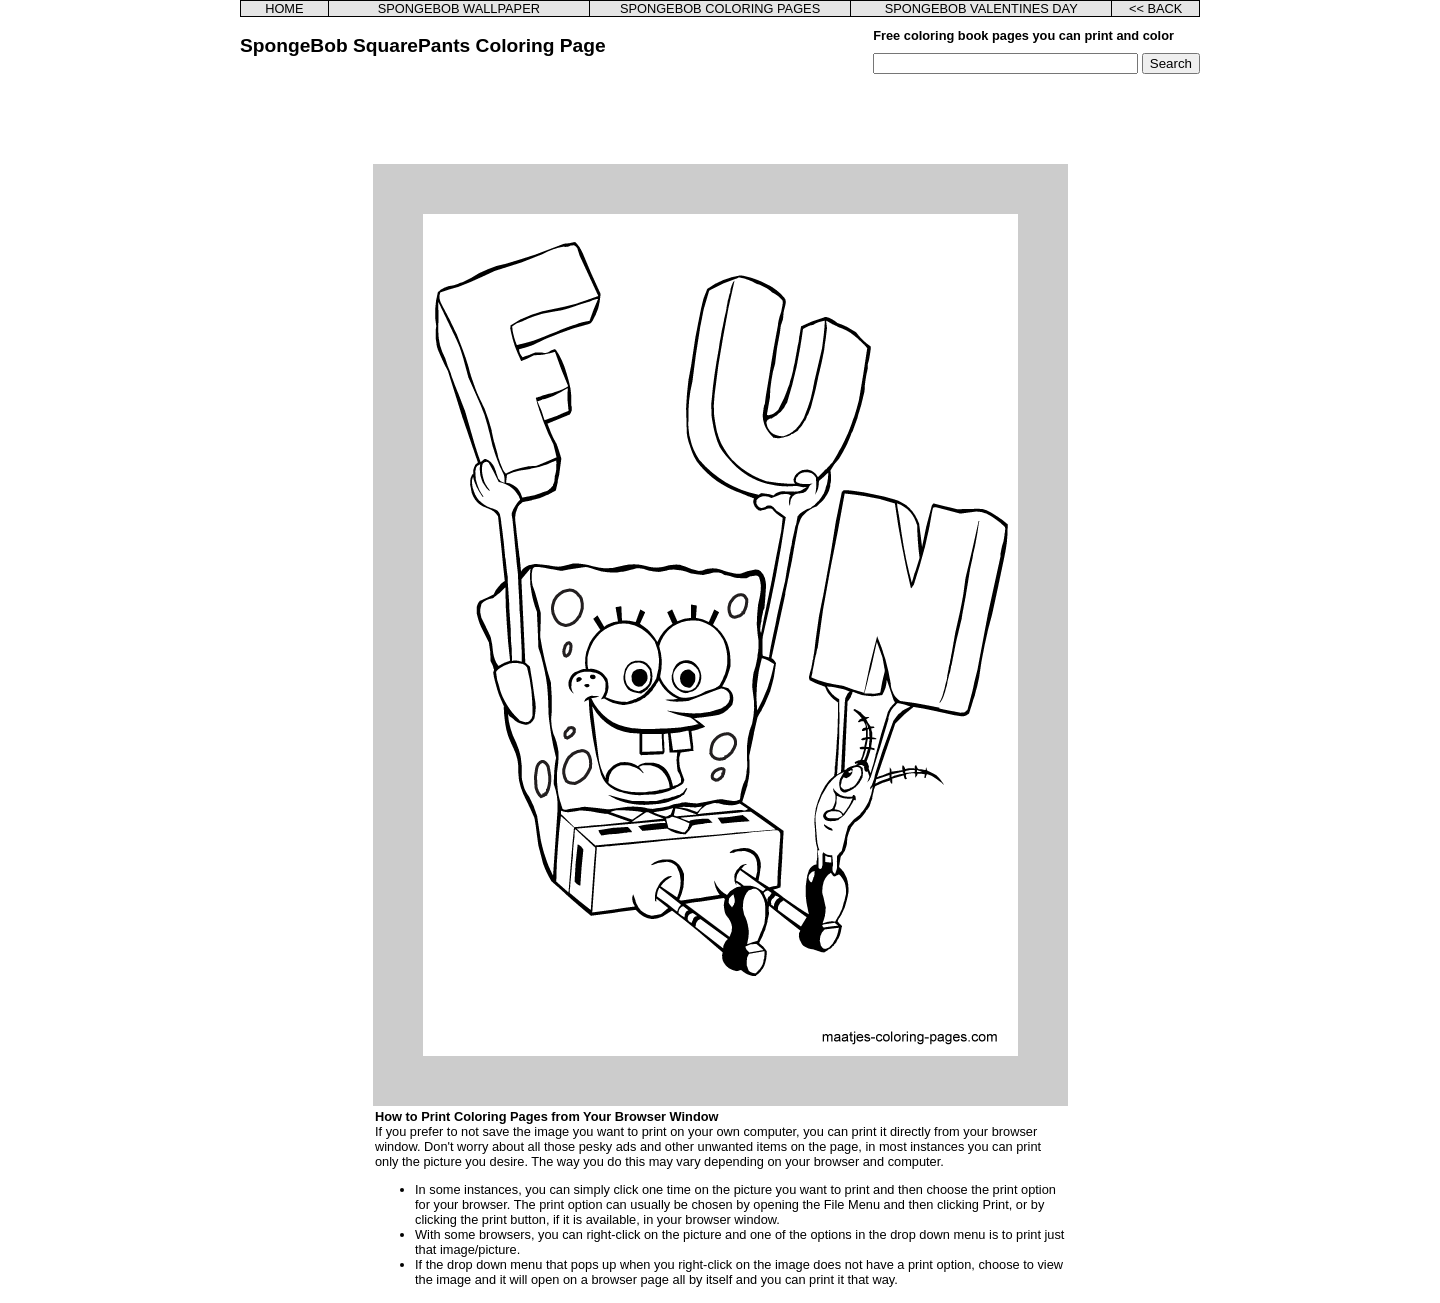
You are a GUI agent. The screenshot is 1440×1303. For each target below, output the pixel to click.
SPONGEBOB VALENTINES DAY (981, 8)
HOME (284, 8)
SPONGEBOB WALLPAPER (459, 8)
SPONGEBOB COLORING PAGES (720, 8)
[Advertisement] (720, 119)
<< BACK (1155, 8)
